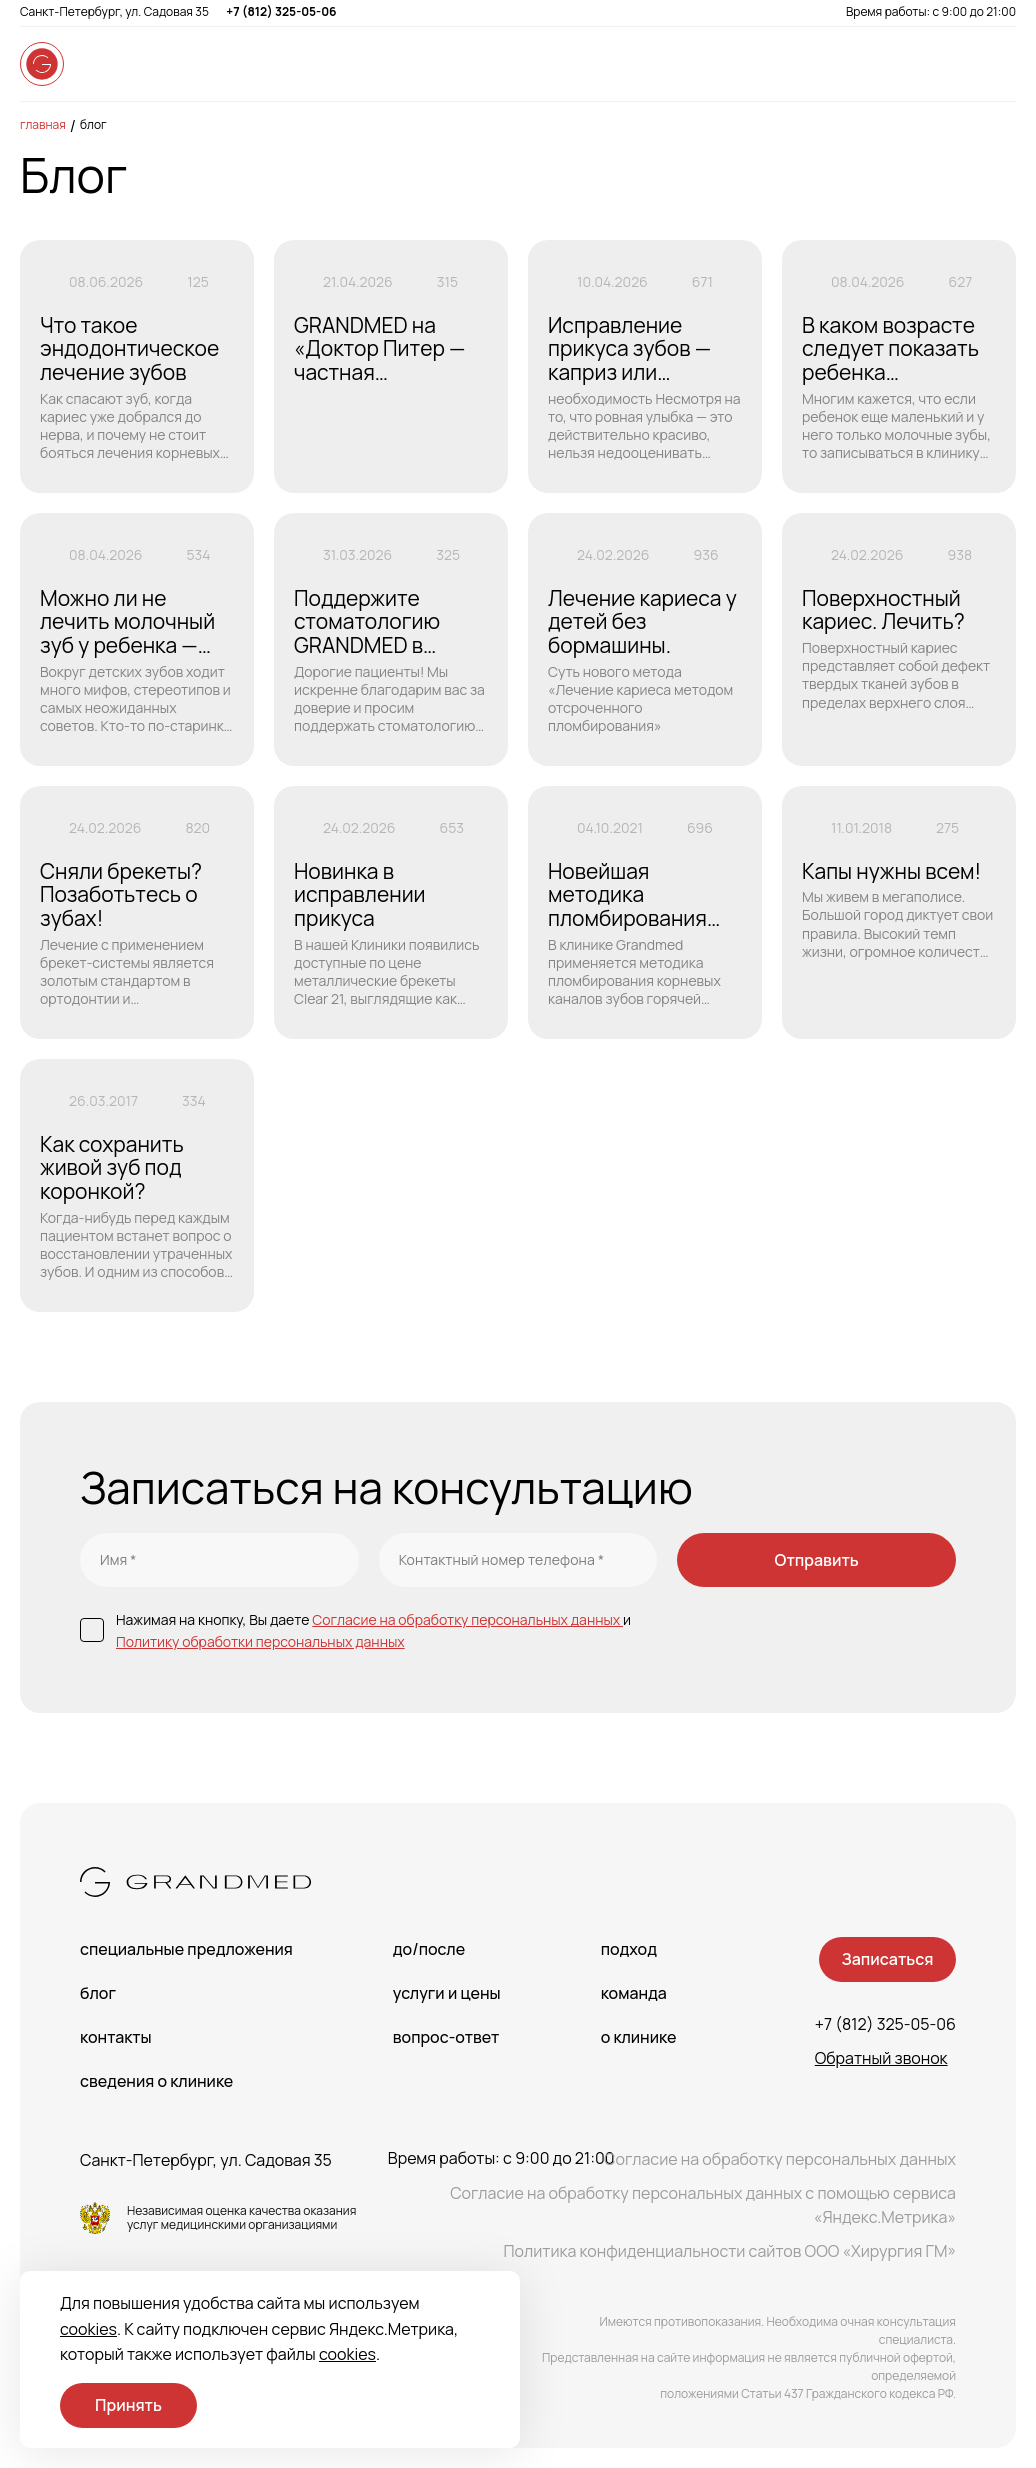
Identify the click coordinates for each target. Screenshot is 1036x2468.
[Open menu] (996, 64)
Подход (629, 1949)
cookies (88, 2329)
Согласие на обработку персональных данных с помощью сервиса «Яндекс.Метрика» (703, 2205)
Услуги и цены (447, 1993)
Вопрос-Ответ (446, 2037)
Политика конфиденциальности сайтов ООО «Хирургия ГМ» (729, 2251)
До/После (429, 1949)
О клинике (639, 2037)
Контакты (116, 2037)
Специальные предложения (186, 1949)
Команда (634, 1993)
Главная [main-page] (43, 124)
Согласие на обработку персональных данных (467, 1619)
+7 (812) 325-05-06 (281, 11)
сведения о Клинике (156, 2081)
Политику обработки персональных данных (260, 1641)
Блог (93, 124)
